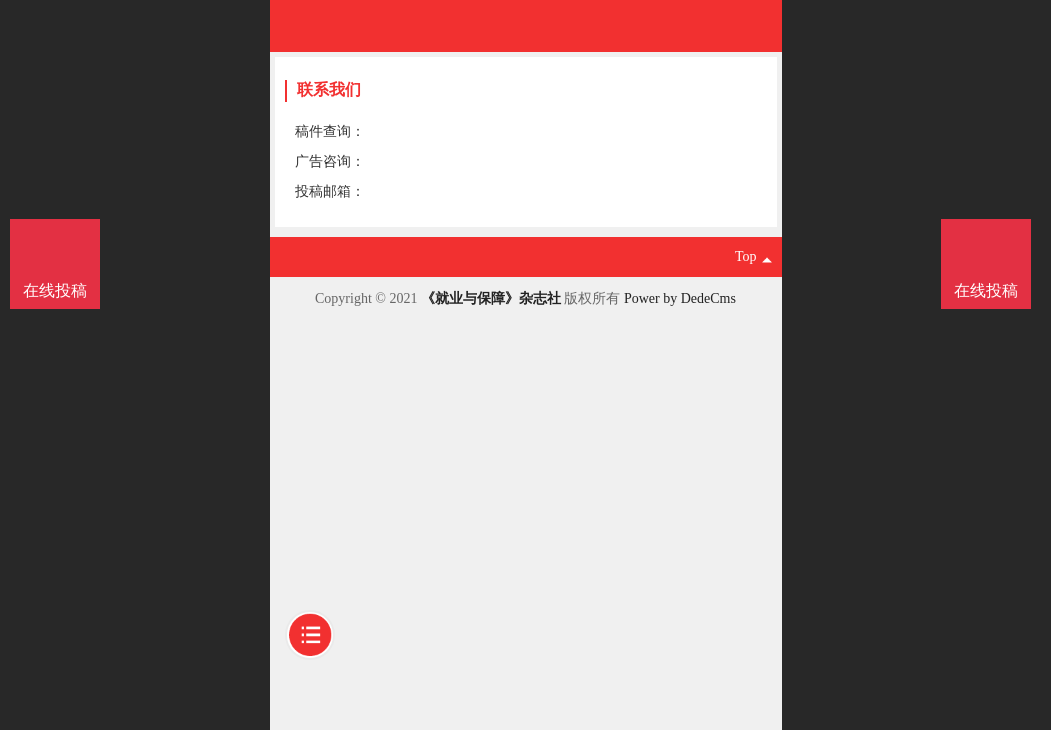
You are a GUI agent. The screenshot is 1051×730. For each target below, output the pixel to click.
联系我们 (329, 89)
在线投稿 (986, 290)
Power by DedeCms (680, 298)
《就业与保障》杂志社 (491, 298)
